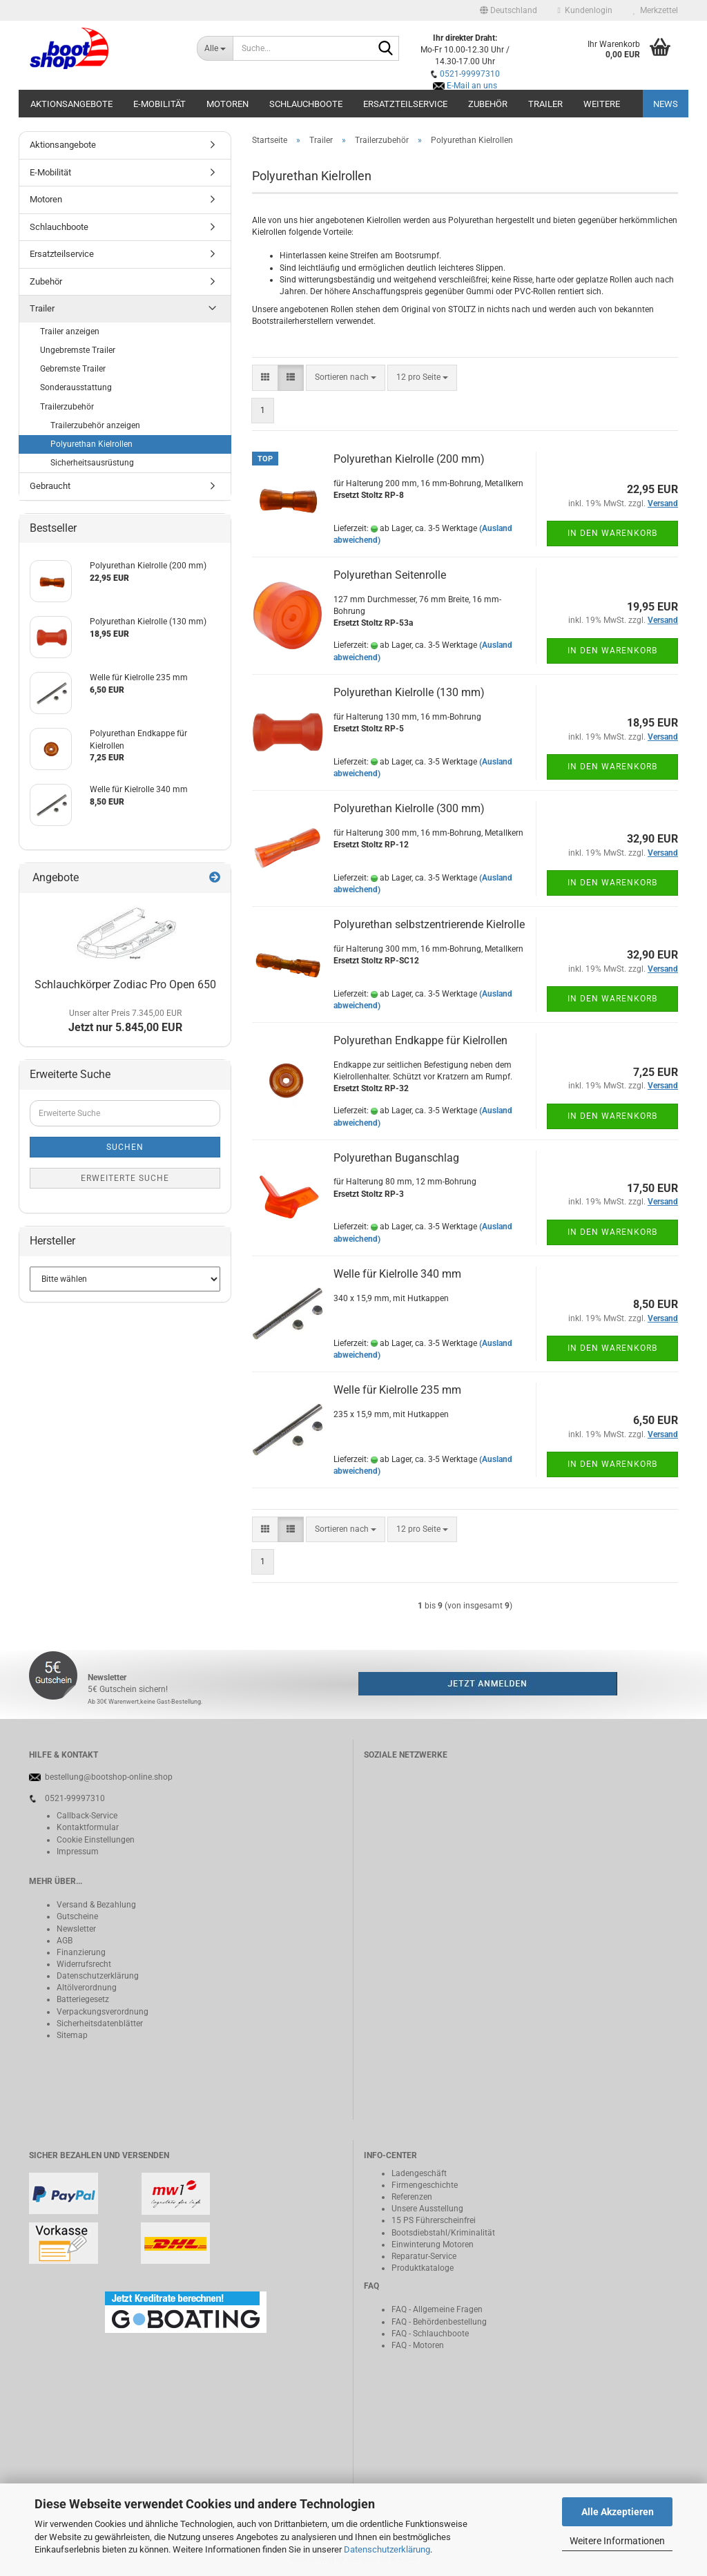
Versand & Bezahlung (96, 1905)
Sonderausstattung (76, 387)
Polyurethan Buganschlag (396, 1157)
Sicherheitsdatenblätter (100, 2023)
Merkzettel (655, 10)
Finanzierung (81, 1952)
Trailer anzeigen (69, 331)
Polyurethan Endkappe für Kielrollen (420, 1040)
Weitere (601, 104)
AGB (64, 1940)
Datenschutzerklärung (387, 2549)
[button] (508, 10)
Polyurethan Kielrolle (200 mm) (409, 458)
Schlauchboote (305, 104)
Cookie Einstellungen (96, 1840)
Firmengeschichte (424, 2185)
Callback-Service (87, 1815)
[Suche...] (215, 48)
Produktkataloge (422, 2268)
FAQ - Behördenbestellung (439, 2322)
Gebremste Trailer (73, 369)
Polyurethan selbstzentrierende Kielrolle (429, 924)
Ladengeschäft (419, 2173)
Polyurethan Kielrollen (91, 444)
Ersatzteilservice (405, 104)
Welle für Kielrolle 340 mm (397, 1273)
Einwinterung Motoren (432, 2244)
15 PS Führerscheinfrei (433, 2220)
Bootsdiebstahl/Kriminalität (443, 2233)
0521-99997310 (470, 74)
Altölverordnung (87, 1987)
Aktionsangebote (71, 104)
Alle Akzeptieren (617, 2511)
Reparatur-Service (423, 2256)
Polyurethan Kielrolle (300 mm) (409, 808)
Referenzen (411, 2197)
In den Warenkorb (612, 533)
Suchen (125, 1147)
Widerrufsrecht (84, 1964)
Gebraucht (50, 486)
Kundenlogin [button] (585, 10)
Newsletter (76, 1929)
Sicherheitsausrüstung (92, 463)
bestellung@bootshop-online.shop (109, 1777)
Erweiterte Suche (125, 1178)
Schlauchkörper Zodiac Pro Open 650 (125, 984)
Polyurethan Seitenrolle (389, 574)
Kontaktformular (88, 1827)
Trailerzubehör (67, 407)
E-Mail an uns (472, 85)
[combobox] (345, 377)
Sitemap (72, 2035)
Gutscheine (77, 1916)
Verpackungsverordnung (102, 2012)
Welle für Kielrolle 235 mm (397, 1389)
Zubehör (487, 104)
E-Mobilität (159, 104)
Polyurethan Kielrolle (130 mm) (409, 692)
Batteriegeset (81, 1999)
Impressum (78, 1851)
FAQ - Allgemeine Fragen (437, 2309)
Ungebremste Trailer (77, 350)
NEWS (665, 104)
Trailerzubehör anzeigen (95, 425)
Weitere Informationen (617, 2540)
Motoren (227, 104)
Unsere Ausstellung (427, 2208)
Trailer (545, 104)
